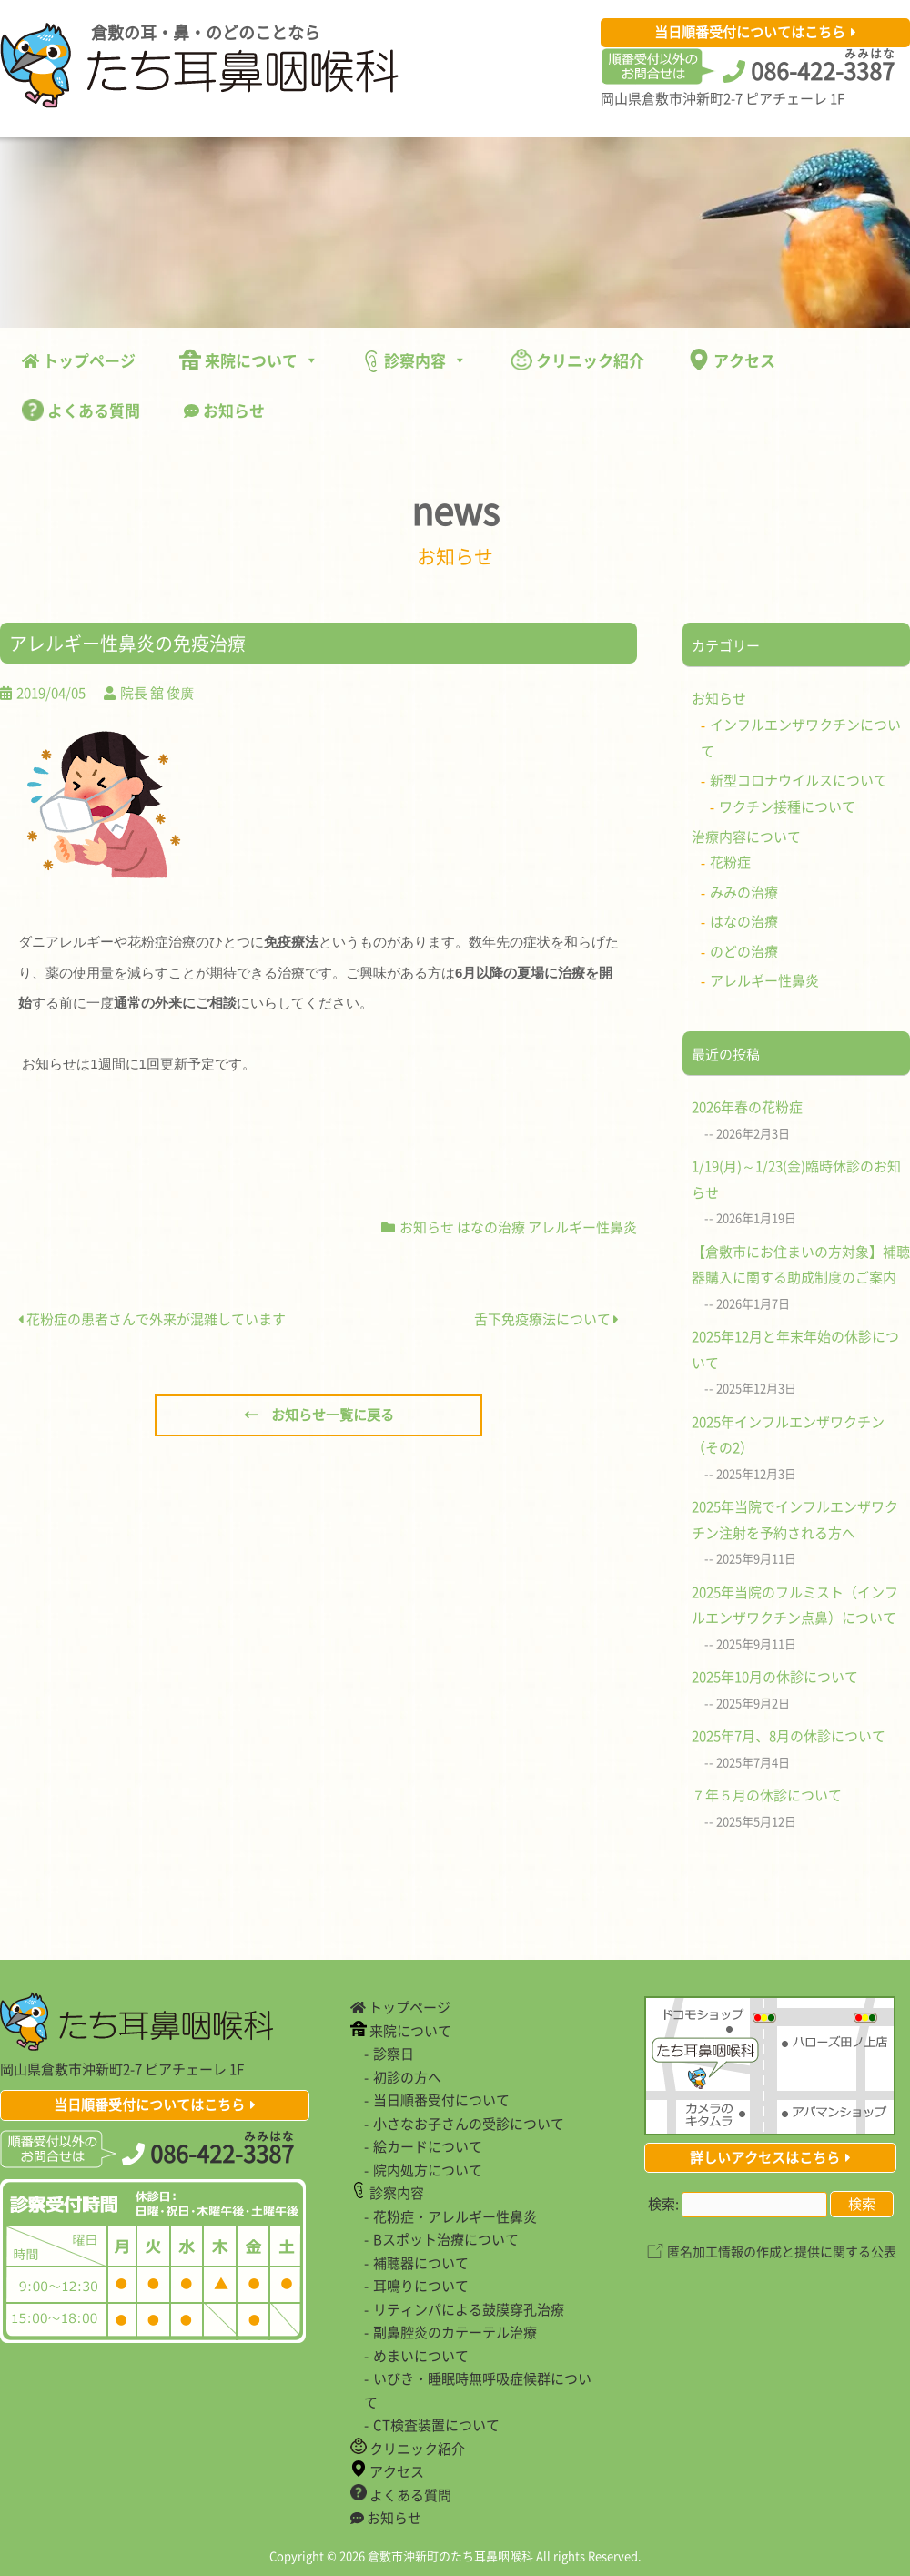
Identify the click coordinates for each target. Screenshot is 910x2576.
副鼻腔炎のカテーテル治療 (455, 2332)
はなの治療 (491, 1227)
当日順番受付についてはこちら (749, 32)
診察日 (393, 2054)
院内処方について (427, 2170)
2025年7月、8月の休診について (788, 1736)
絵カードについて (427, 2146)
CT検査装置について (436, 2425)
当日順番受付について (441, 2100)
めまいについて (421, 2356)
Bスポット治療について (446, 2239)
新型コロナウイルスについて (798, 780)
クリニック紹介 (577, 360)
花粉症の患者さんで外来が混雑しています (152, 1319)
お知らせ (224, 410)
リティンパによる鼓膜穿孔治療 (468, 2309)
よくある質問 (81, 410)
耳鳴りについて (421, 2286)
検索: (663, 2204)
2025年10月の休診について (775, 1677)
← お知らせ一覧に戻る (319, 1415)
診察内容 (414, 360)
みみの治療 (744, 892)
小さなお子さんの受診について (468, 2124)
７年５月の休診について (767, 1795)
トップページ (79, 360)
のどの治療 (744, 951)
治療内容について (746, 837)
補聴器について (421, 2263)
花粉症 (730, 862)
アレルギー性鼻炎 (582, 1227)
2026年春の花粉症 (747, 1107)
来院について (248, 360)
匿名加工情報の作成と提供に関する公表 (781, 2251)
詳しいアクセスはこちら (765, 2157)
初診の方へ (407, 2077)
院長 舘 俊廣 (157, 693)
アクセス (731, 360)
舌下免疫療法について (546, 1319)
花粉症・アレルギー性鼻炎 (455, 2216)
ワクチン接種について (787, 806)
